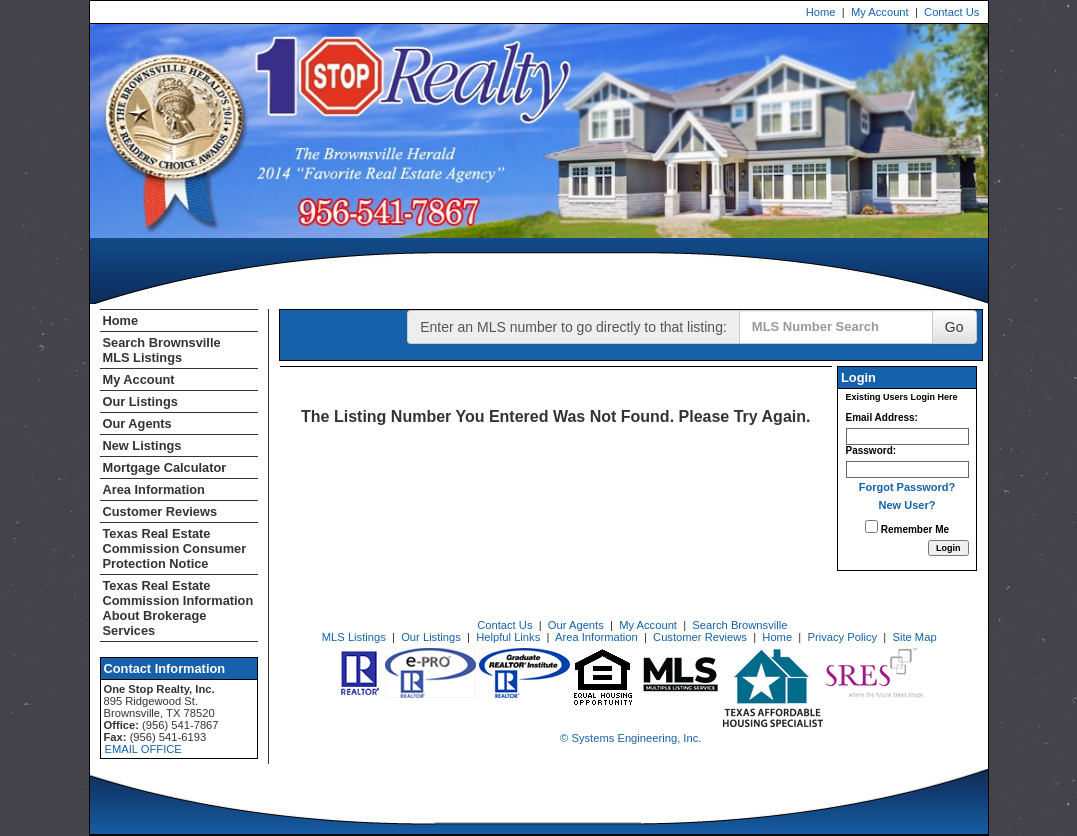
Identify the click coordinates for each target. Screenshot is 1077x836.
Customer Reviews (160, 511)
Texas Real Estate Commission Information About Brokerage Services (178, 608)
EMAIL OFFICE (143, 749)
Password (869, 450)
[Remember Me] (871, 526)
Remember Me (907, 527)
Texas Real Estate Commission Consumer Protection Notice (175, 548)
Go (954, 327)
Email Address (880, 417)
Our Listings (140, 401)
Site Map (914, 637)
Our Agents (137, 423)
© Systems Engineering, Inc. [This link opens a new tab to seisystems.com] (630, 738)
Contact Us (951, 12)
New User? (907, 505)
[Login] (948, 548)
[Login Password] (907, 469)
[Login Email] (907, 436)
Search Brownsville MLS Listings (162, 350)
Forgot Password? (907, 487)
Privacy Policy (842, 637)
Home (821, 12)
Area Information (154, 489)
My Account (880, 12)
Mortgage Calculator (165, 467)
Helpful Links (508, 637)
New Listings (142, 445)
